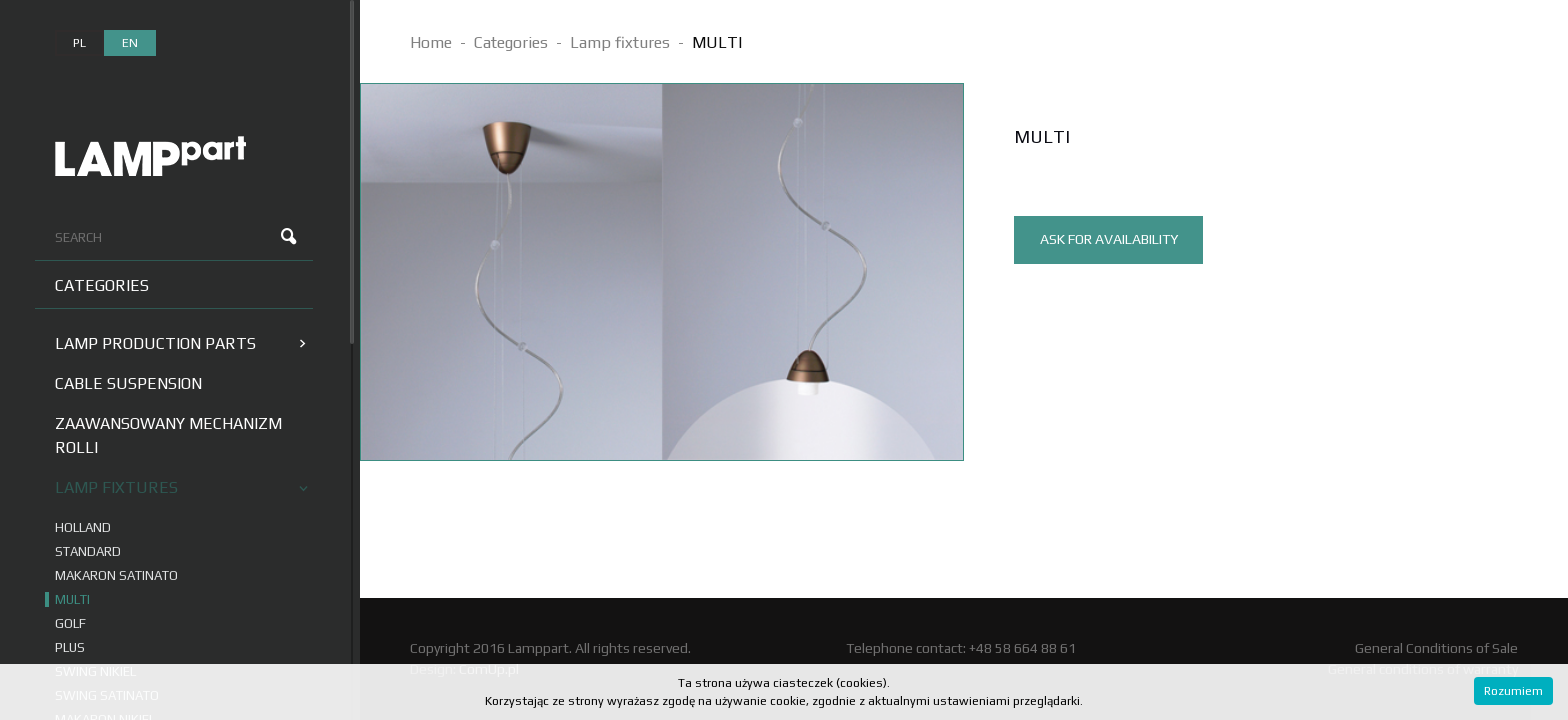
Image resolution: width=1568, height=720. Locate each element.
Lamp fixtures (181, 487)
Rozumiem (1513, 691)
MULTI (72, 599)
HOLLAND (83, 527)
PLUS (70, 647)
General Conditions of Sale (1436, 648)
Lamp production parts (180, 343)
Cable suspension (128, 383)
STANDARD (88, 551)
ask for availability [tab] (1109, 239)
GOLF (70, 623)
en (130, 43)
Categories (102, 285)
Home (431, 42)
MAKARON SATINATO (116, 575)
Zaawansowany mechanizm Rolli (168, 435)
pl (79, 43)
